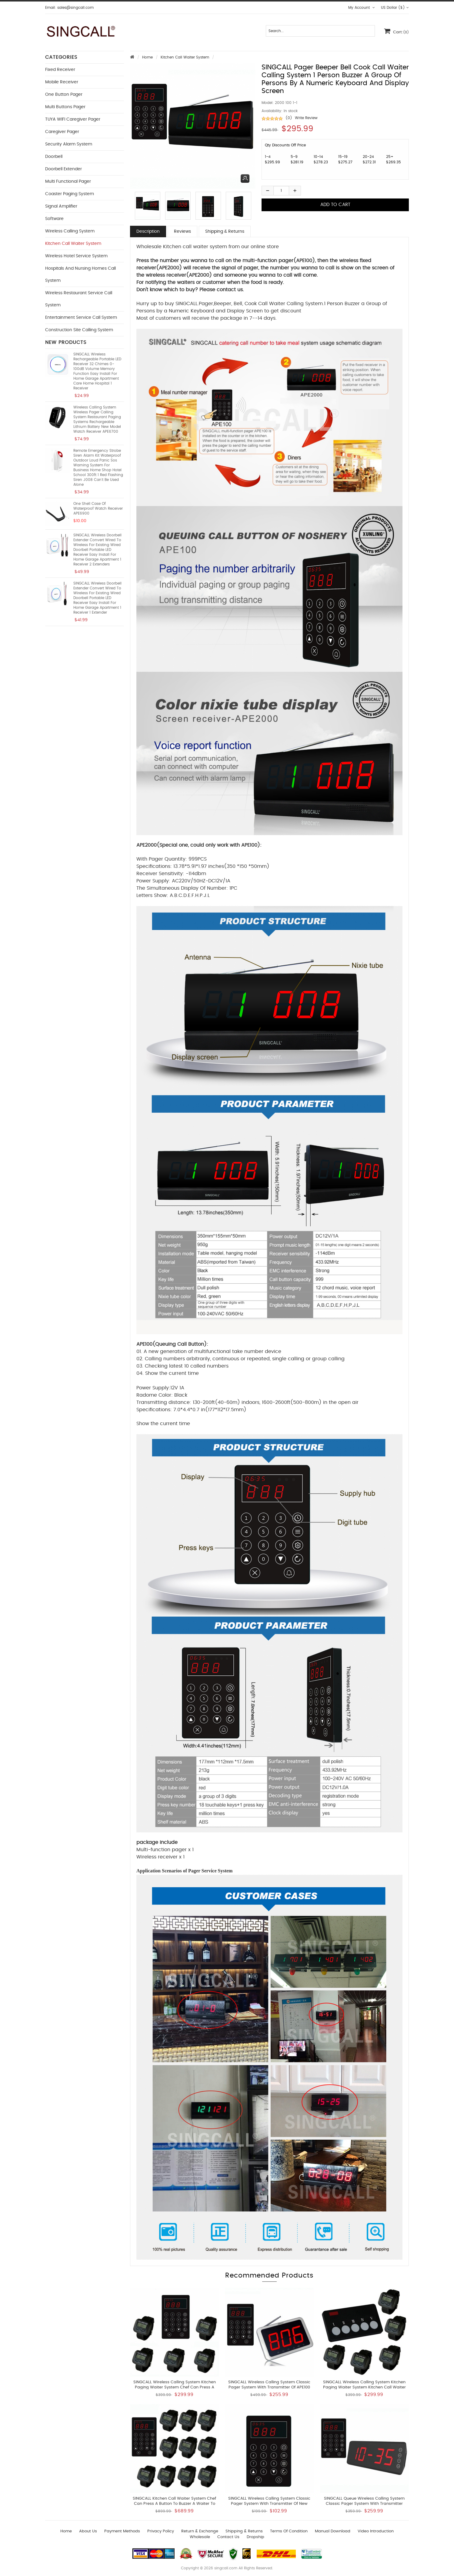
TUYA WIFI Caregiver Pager (72, 119)
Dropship (255, 2537)
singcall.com (225, 2568)
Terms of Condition (289, 2531)
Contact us (228, 2537)
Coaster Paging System (69, 194)
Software (54, 219)
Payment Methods (122, 2531)
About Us (88, 2531)
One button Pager (63, 94)
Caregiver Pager (62, 132)
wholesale (200, 2537)
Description (148, 231)
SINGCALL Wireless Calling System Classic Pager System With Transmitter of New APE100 (269, 2504)
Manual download (332, 2531)
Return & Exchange (199, 2531)
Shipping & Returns (224, 231)
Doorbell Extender (63, 169)
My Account (361, 7)
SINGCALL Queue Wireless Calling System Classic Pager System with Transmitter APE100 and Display (364, 2504)
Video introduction (376, 2531)
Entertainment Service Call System (81, 317)
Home (147, 57)
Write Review (306, 118)
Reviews (182, 231)
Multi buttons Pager (65, 107)
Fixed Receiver (60, 70)
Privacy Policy (160, 2531)
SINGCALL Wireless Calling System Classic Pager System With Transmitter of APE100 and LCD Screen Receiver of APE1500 (269, 2387)
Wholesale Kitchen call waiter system (181, 246)
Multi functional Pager (68, 181)
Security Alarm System (68, 144)
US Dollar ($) (395, 7)
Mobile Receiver (61, 82)
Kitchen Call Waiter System (185, 57)
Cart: (396, 31)
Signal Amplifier (61, 206)
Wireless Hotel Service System (76, 256)
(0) (288, 118)
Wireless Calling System (70, 231)
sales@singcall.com (75, 7)
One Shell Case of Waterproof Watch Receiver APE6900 (98, 508)
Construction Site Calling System (79, 330)
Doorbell (53, 157)
